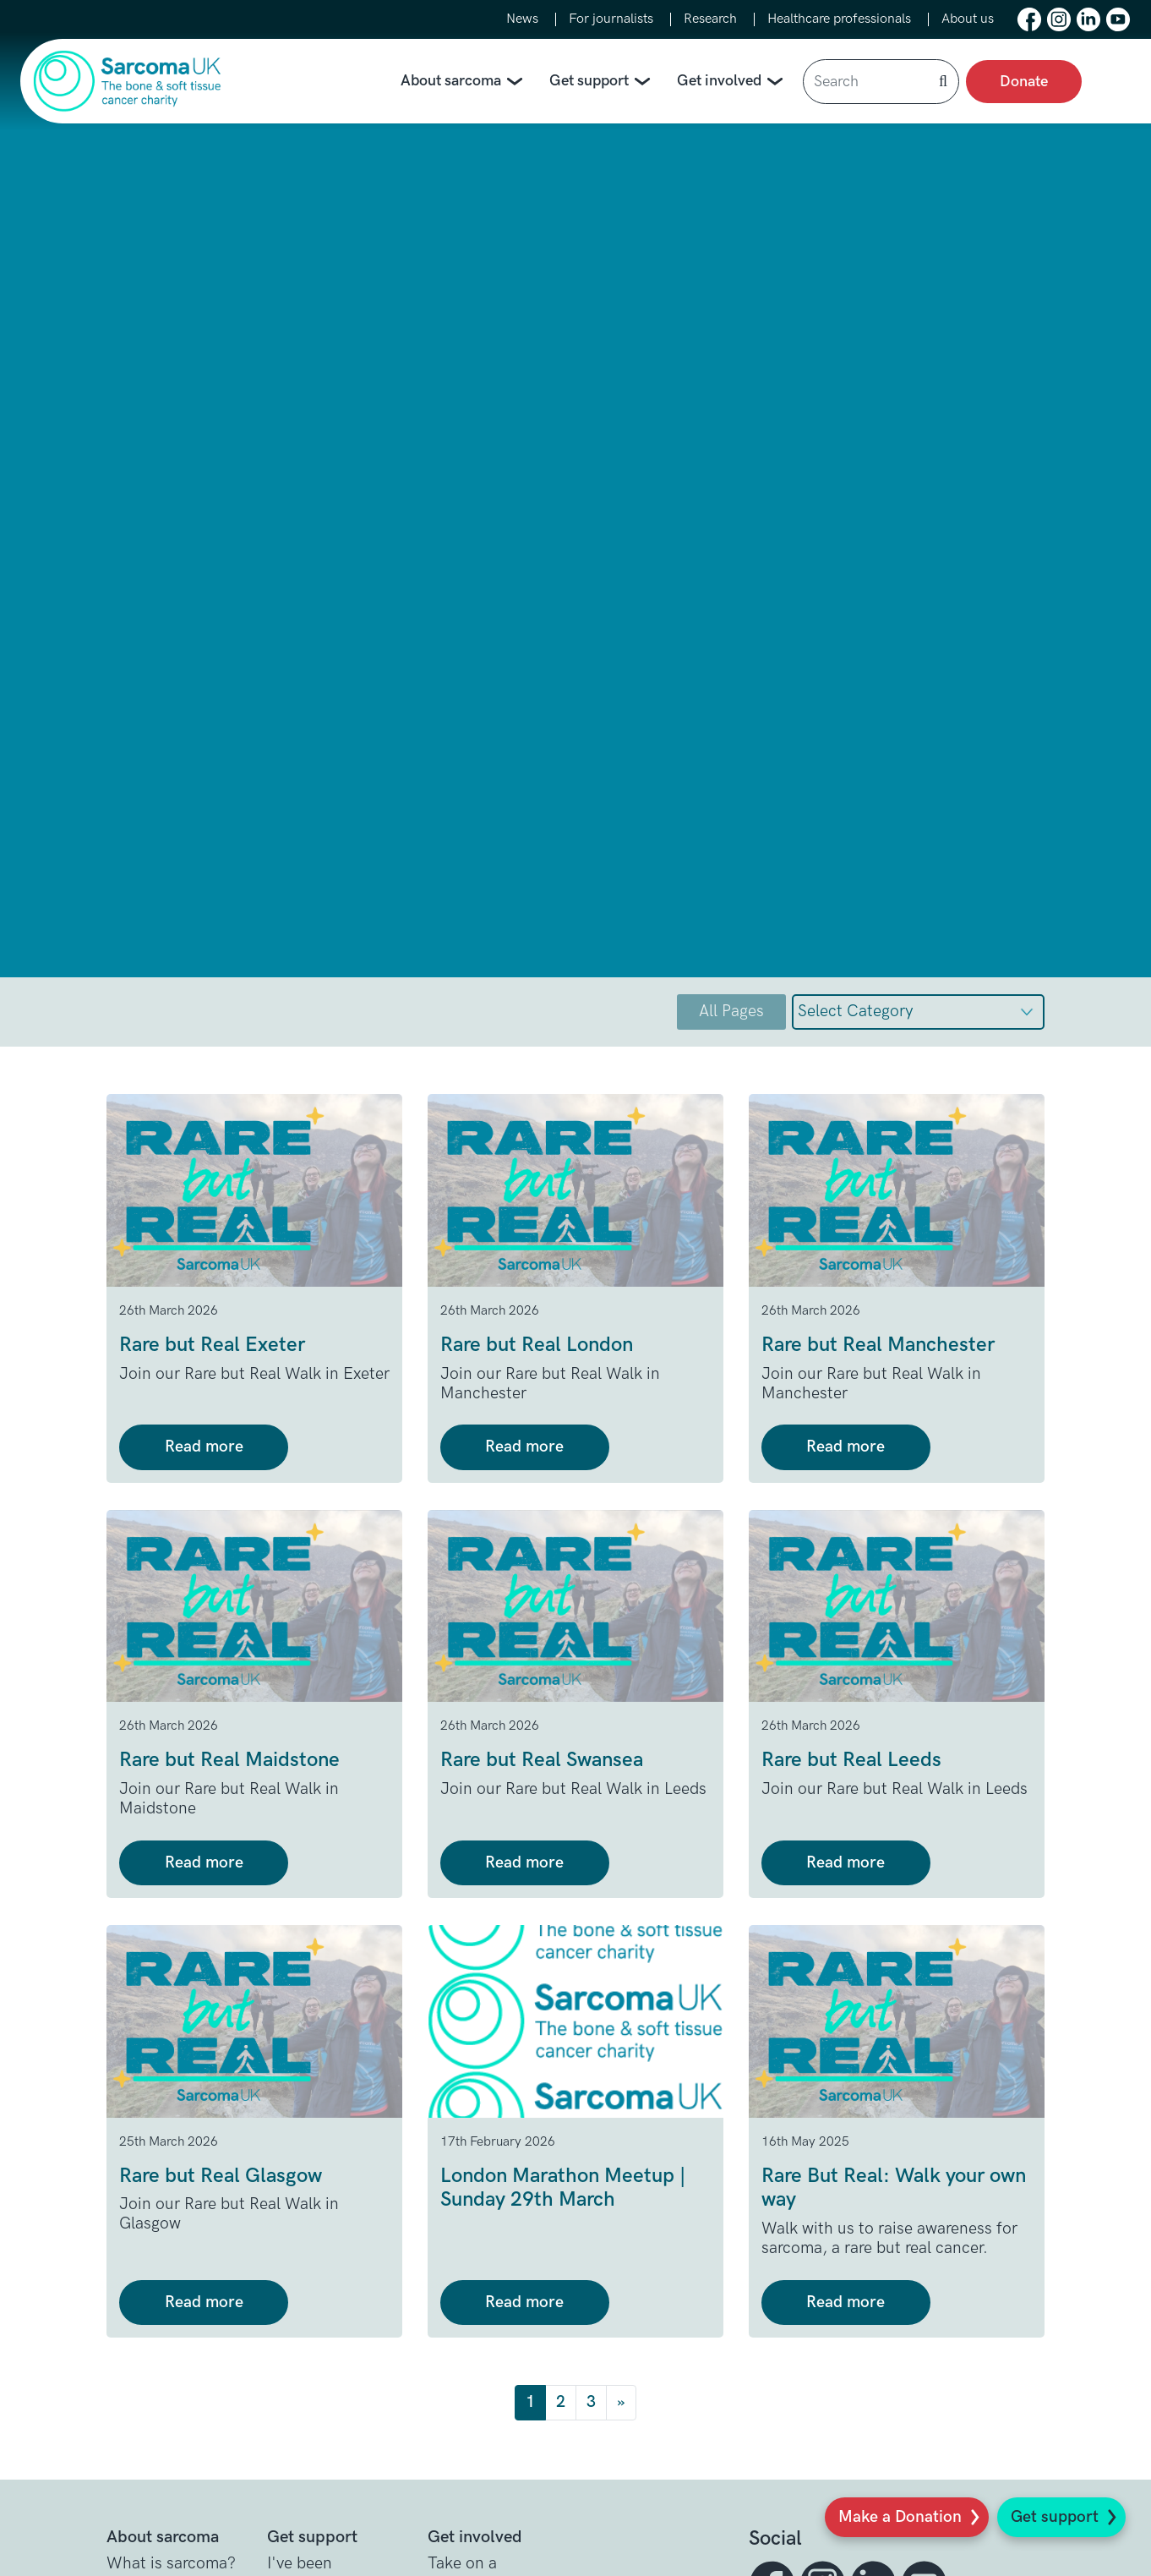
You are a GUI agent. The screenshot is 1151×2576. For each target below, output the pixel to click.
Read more (204, 1447)
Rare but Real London (536, 1344)
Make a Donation (900, 2517)
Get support (1055, 2517)
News (522, 19)
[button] (1029, 19)
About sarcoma (465, 81)
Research (710, 19)
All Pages (731, 1011)
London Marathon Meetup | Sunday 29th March (562, 2187)
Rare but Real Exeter (212, 1344)
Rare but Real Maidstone (229, 1759)
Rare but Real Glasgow (220, 2175)
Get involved (733, 81)
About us (967, 19)
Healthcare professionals (839, 19)
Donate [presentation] (1024, 81)
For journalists (611, 19)
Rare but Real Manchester (878, 1344)
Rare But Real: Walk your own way (893, 2187)
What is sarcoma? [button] (171, 2563)
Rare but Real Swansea (541, 1759)
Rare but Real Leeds (851, 1759)
